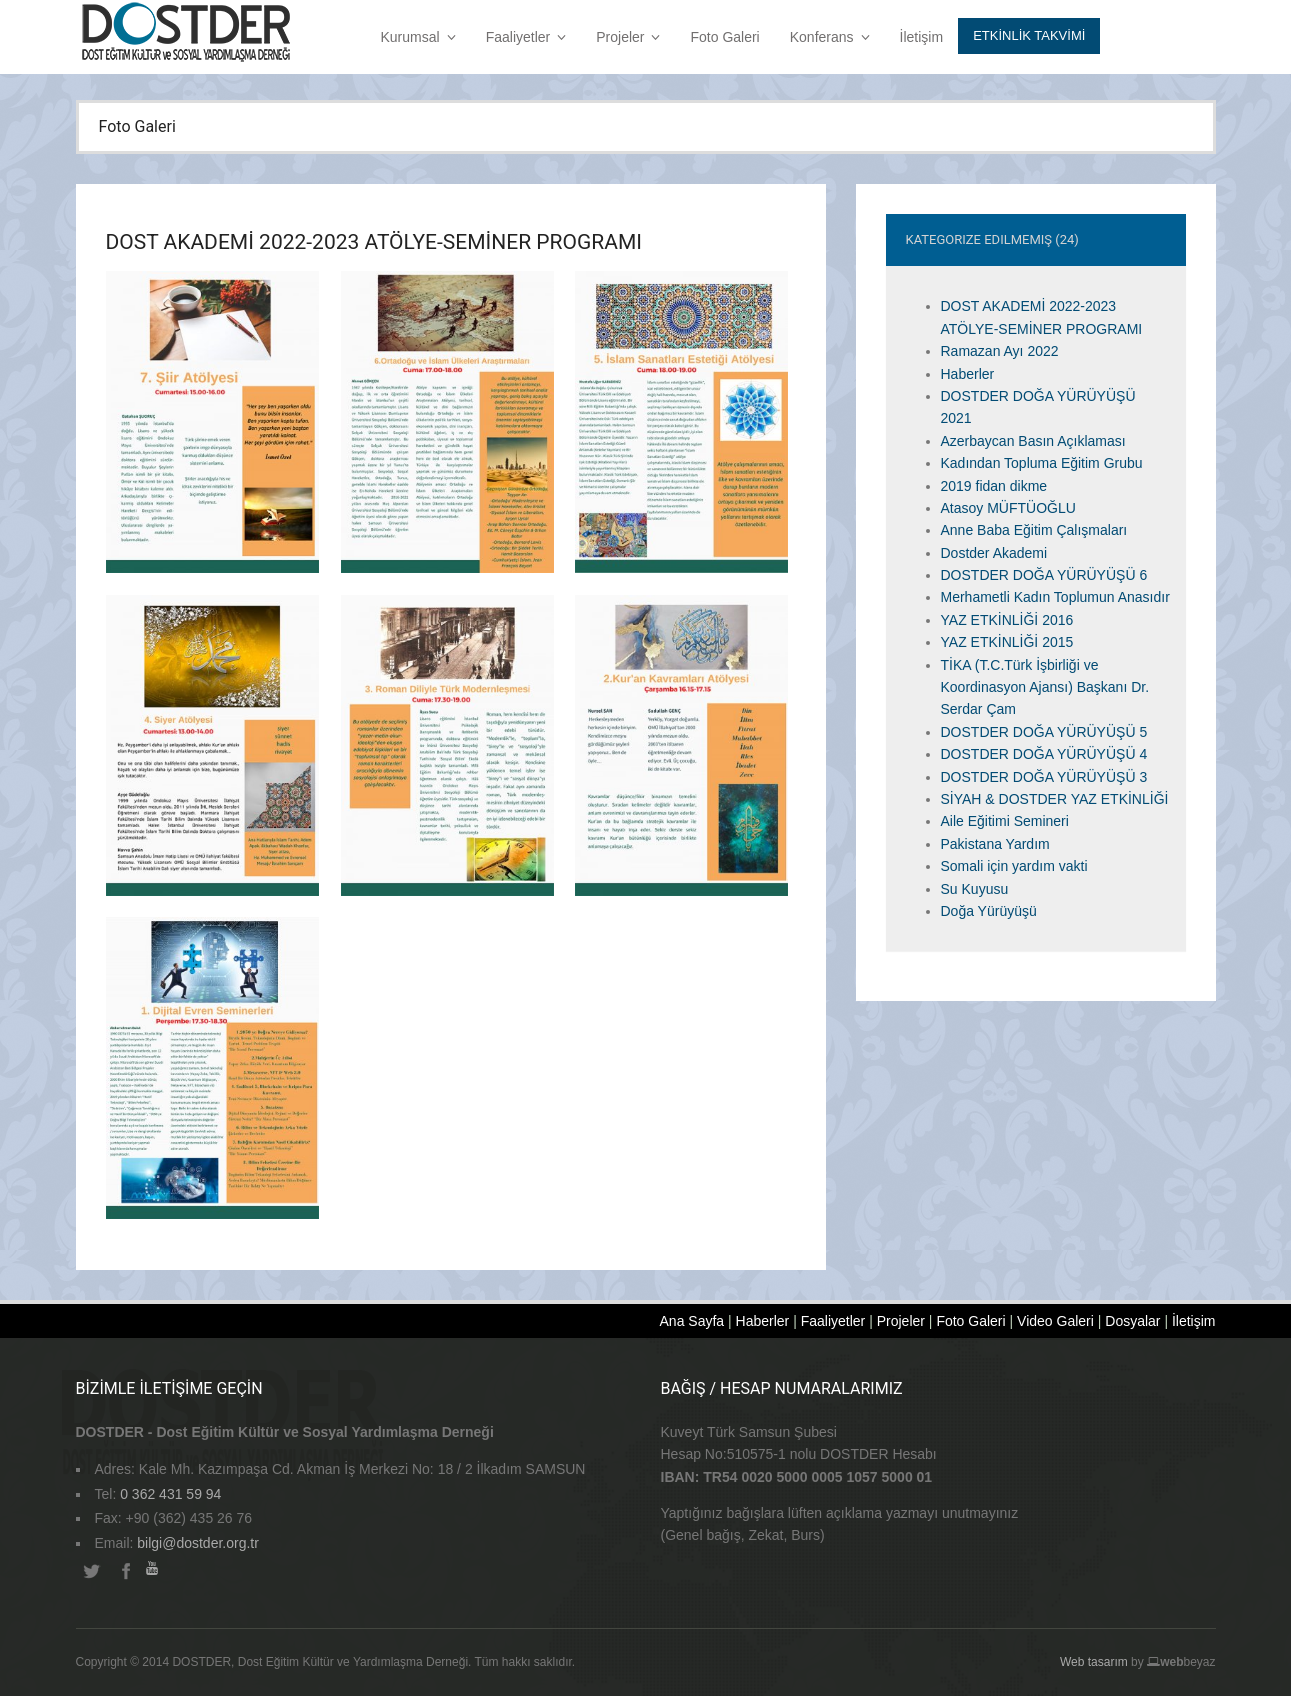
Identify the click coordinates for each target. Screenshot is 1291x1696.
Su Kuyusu (975, 889)
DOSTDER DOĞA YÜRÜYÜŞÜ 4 (1044, 754)
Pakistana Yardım (995, 844)
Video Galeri (1055, 1321)
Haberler (968, 374)
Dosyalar (1132, 1321)
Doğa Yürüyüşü (989, 911)
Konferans (830, 37)
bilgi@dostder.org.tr (198, 1543)
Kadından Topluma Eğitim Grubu (1042, 463)
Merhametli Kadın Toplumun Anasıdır (1055, 597)
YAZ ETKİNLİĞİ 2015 (1007, 642)
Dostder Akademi (994, 553)
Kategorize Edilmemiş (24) (992, 239)
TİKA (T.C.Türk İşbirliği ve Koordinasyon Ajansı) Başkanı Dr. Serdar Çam (1045, 687)
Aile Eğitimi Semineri (1005, 821)
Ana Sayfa (692, 1321)
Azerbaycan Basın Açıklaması (1033, 441)
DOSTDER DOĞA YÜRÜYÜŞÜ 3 (1044, 777)
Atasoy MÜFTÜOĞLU (1008, 508)
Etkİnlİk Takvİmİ (1029, 35)
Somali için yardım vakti (1014, 866)
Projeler (628, 37)
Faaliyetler (526, 37)
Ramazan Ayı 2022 (1000, 351)
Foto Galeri (724, 37)
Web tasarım (1094, 1662)
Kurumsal (418, 37)
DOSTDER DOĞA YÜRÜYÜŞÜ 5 (1044, 732)
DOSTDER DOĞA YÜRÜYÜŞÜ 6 (1044, 575)
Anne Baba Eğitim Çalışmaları (1034, 530)
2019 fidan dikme (994, 486)
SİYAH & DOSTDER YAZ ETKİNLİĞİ (1055, 799)
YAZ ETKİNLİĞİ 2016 (1007, 620)
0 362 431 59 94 (170, 1494)
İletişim (922, 37)
